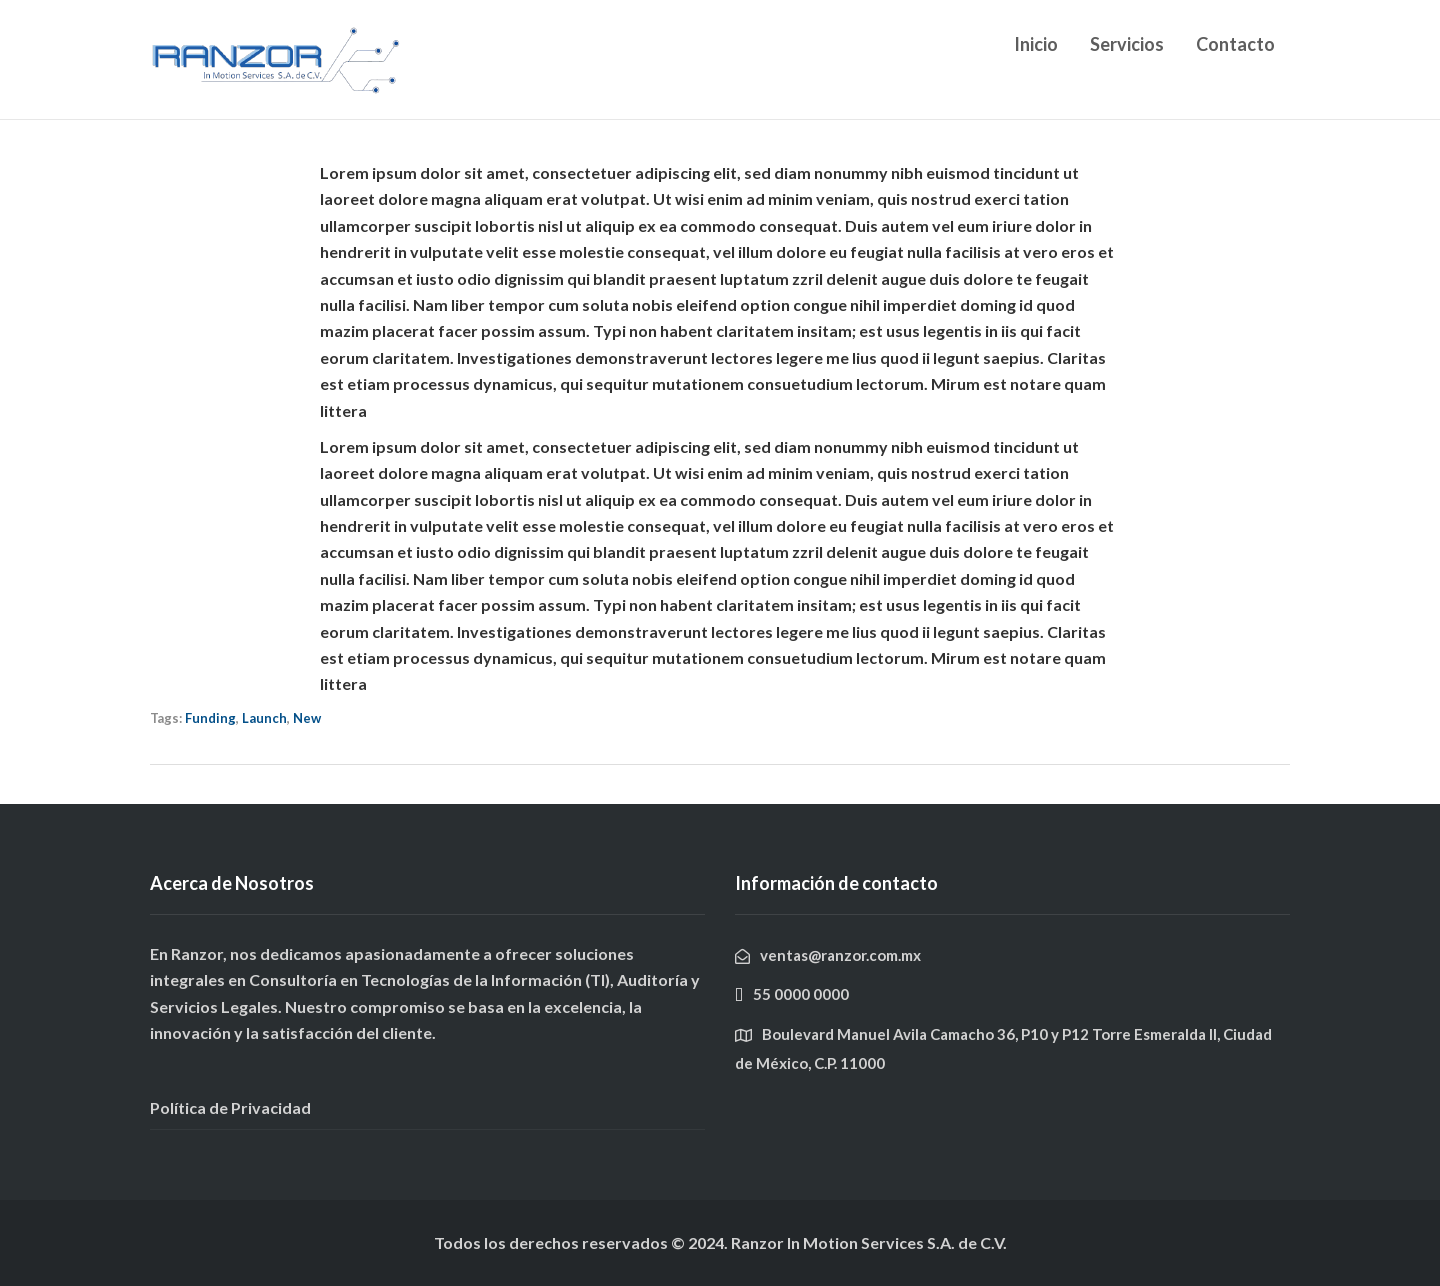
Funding (210, 718)
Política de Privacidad (230, 1107)
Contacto (1235, 44)
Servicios (1127, 44)
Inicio (1036, 44)
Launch (264, 718)
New (307, 718)
